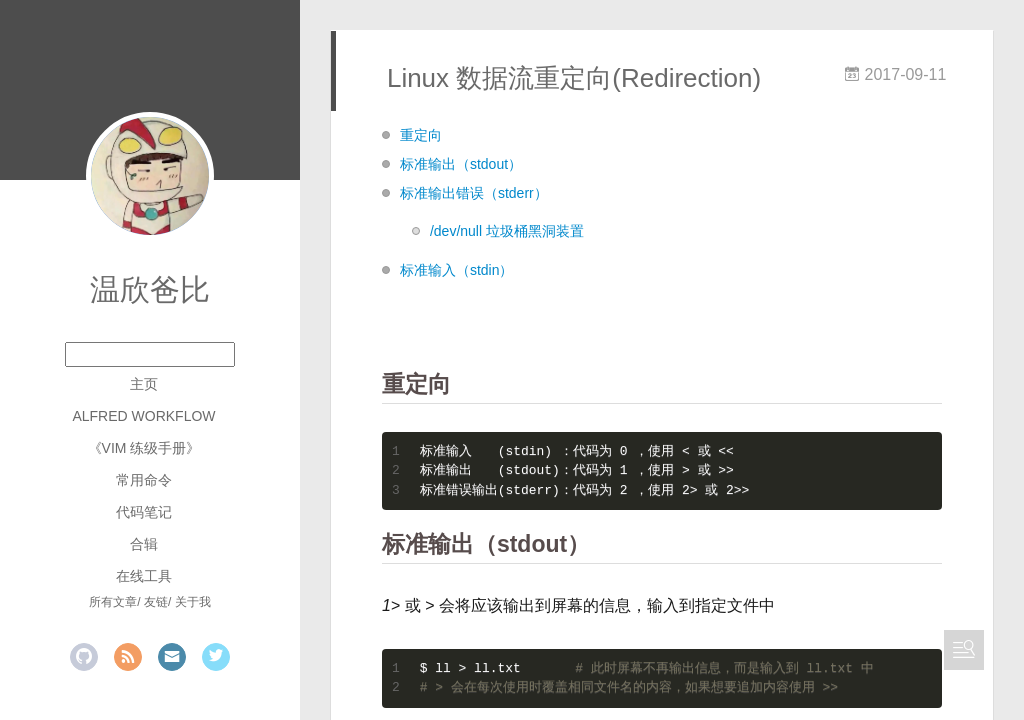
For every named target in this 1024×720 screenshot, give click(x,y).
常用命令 (144, 480)
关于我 (193, 602)
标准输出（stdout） (461, 164)
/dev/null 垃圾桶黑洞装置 (507, 231)
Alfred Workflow (143, 416)
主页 (144, 384)
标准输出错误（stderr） (474, 193)
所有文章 (113, 602)
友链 (156, 602)
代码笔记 (144, 512)
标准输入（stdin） (457, 270)
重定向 (421, 135)
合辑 (144, 544)
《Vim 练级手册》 (144, 448)
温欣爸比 (150, 289)
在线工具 (144, 576)
